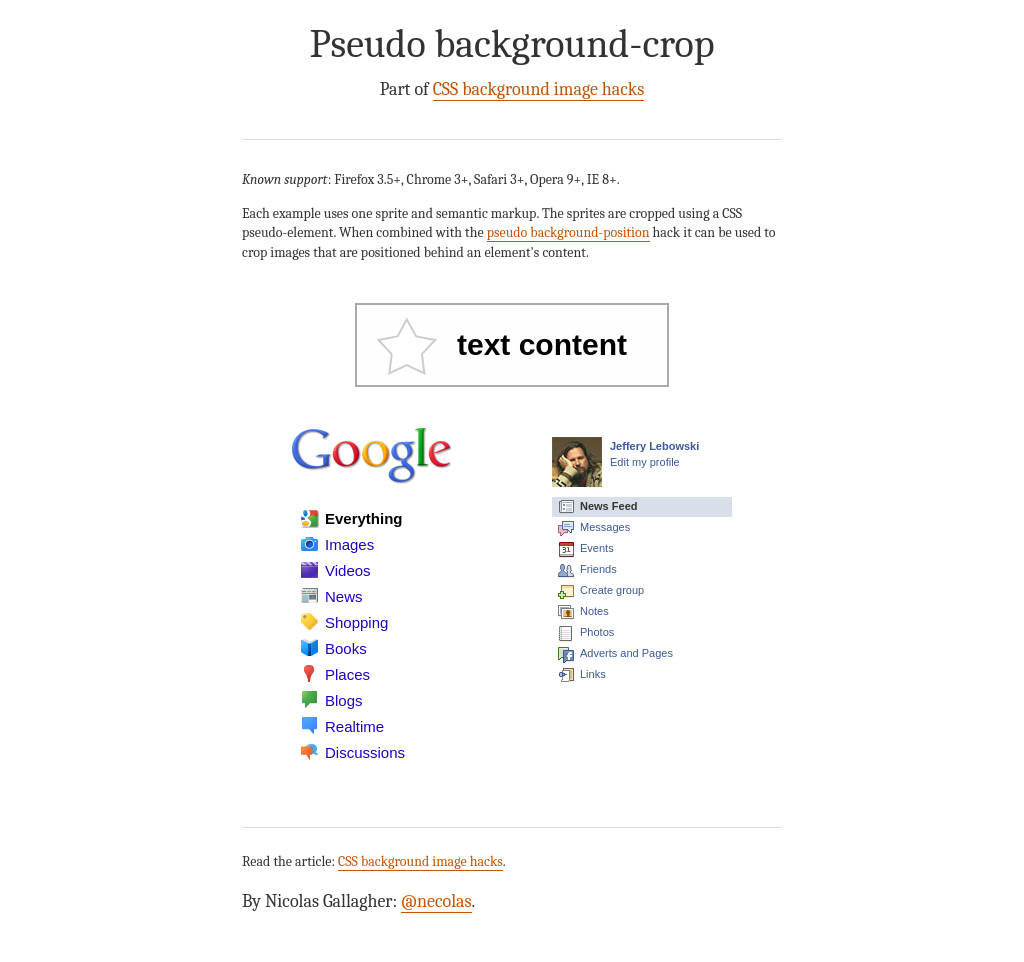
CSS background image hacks (539, 89)
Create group (612, 590)
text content (542, 344)
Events (597, 548)
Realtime (354, 726)
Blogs (344, 700)
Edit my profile (645, 462)
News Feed (608, 506)
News (344, 596)
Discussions (365, 752)
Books (346, 648)
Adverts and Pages (626, 653)
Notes (594, 611)
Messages (605, 527)
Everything (364, 518)
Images (349, 544)
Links (593, 674)
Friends (598, 569)
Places (347, 674)
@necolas (436, 901)
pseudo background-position (568, 232)
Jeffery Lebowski (654, 446)
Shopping (356, 622)
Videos (348, 570)
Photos (597, 632)
